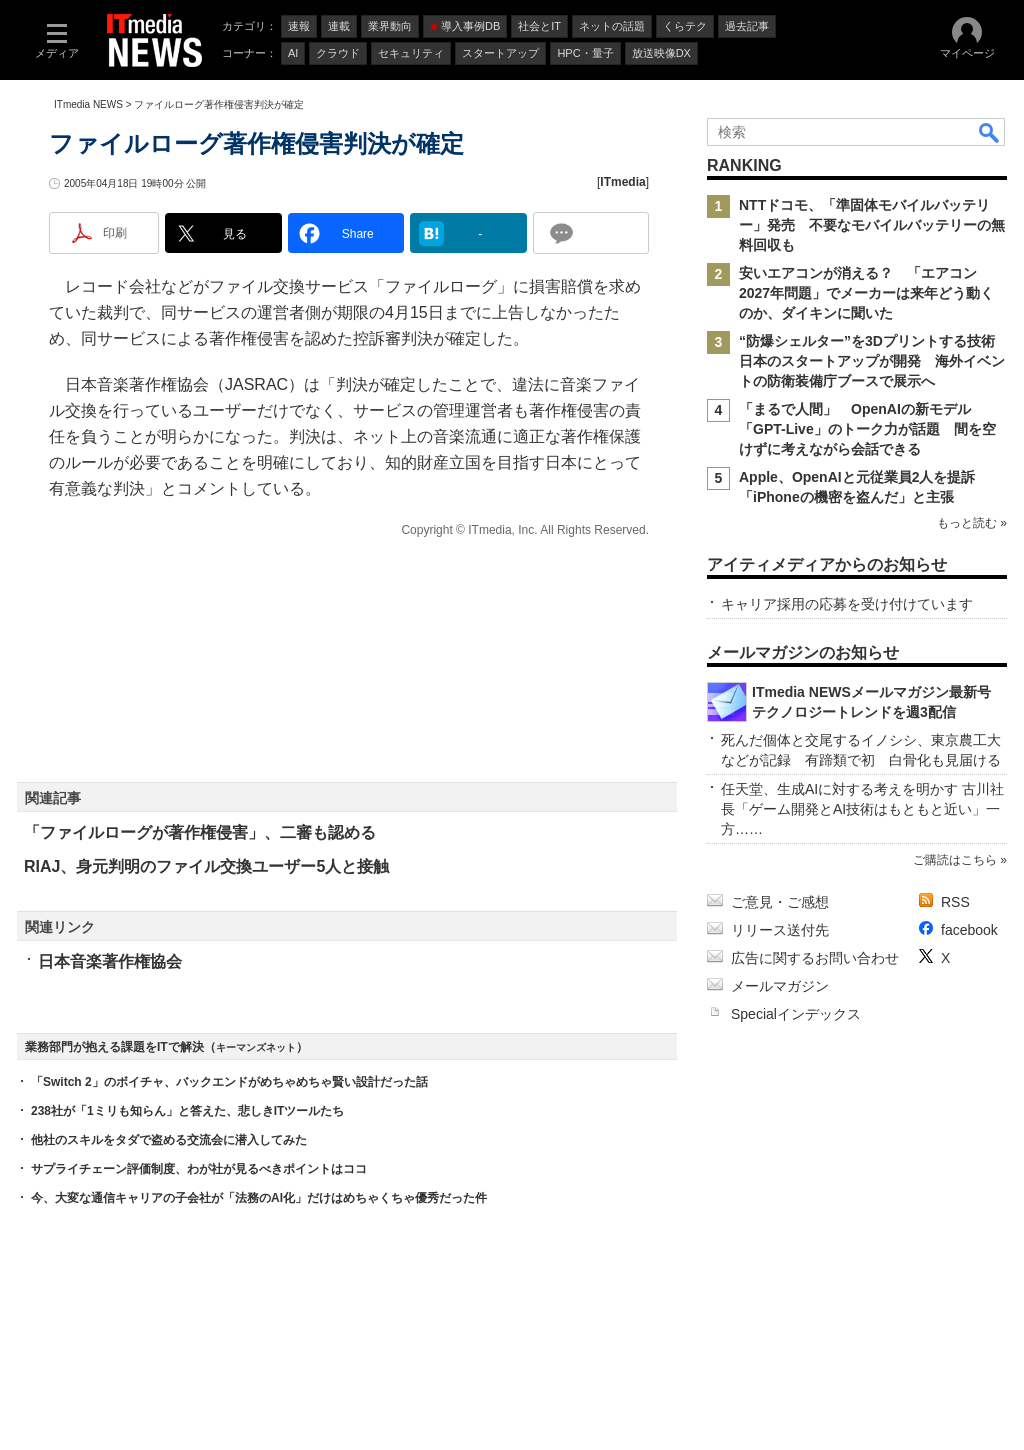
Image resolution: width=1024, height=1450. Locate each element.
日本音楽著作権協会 (110, 961)
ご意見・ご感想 (780, 902)
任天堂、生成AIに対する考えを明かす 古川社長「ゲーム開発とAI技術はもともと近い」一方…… (862, 809)
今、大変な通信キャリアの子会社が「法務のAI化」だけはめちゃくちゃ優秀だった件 (259, 1198)
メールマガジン (780, 986)
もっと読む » (972, 523)
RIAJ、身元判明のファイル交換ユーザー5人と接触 (206, 866)
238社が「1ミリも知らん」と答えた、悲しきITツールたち (187, 1111)
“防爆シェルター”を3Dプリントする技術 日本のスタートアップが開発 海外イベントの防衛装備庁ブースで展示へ (874, 361)
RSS (955, 902)
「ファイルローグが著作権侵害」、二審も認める (200, 832)
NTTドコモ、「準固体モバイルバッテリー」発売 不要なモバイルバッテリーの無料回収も (872, 225)
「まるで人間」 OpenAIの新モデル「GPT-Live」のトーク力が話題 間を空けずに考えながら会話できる (867, 429)
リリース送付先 (780, 930)
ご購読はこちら (955, 860)
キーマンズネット (256, 1047)
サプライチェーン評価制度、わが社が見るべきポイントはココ (199, 1169)
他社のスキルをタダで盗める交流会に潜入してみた (169, 1140)
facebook (969, 930)
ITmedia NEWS (88, 104)
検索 (990, 132)
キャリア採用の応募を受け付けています (847, 604)
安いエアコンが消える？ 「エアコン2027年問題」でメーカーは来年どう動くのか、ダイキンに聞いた (866, 293)
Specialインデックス (796, 1014)
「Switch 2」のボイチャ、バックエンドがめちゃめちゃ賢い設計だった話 (229, 1082)
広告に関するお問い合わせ (815, 958)
